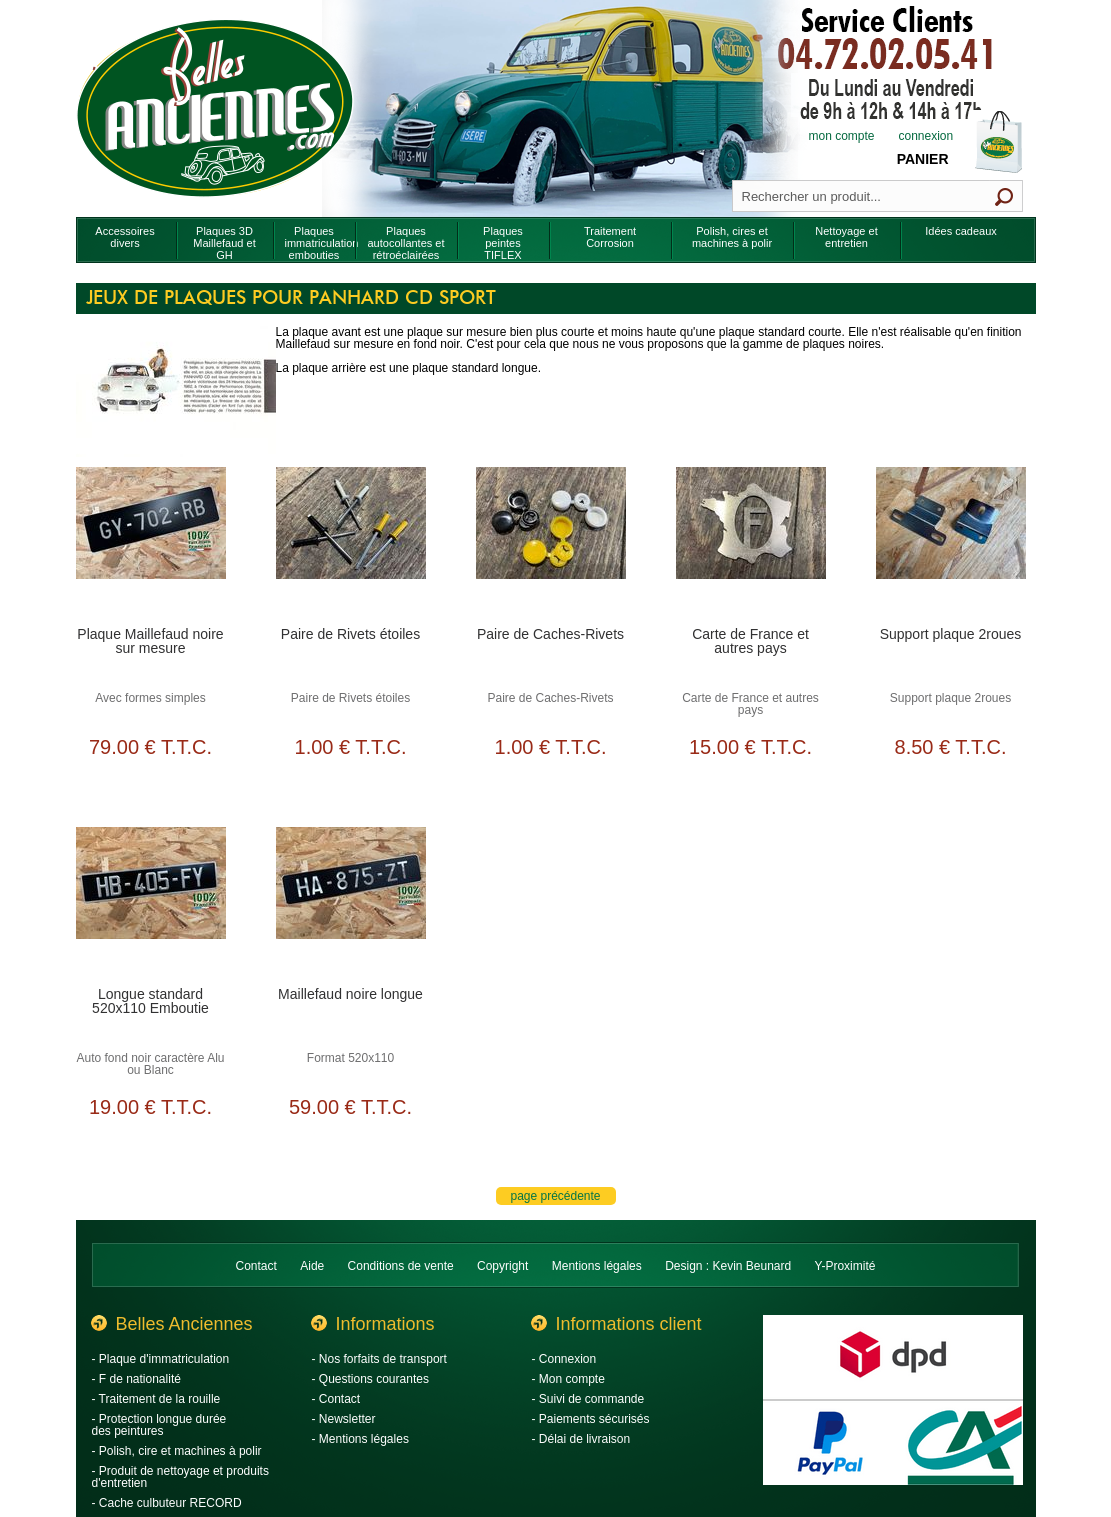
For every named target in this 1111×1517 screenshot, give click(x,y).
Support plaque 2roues (951, 634)
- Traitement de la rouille (156, 1399)
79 (150, 747)
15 (750, 747)
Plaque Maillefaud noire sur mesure (150, 641)
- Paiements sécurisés (591, 1419)
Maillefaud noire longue (350, 994)
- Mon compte (568, 1379)
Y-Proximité (845, 1266)
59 (350, 1107)
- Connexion (564, 1359)
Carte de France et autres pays (750, 641)
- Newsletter (344, 1419)
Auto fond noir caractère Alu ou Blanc (150, 1064)
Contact (256, 1266)
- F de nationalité (136, 1379)
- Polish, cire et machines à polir (177, 1451)
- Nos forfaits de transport (379, 1359)
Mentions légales (597, 1266)
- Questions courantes (370, 1379)
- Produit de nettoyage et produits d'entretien (180, 1477)
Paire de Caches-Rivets (550, 634)
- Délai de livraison (581, 1439)
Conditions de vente (401, 1266)
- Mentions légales (360, 1439)
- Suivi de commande (588, 1399)
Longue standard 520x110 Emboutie (150, 1001)
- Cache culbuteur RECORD (167, 1503)
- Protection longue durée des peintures (159, 1425)
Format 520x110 (350, 1058)
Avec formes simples (150, 698)
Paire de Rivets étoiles (350, 634)
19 (150, 1107)
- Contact (336, 1399)
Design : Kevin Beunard (728, 1266)
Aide (312, 1266)
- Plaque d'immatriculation (161, 1359)
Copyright (502, 1266)
